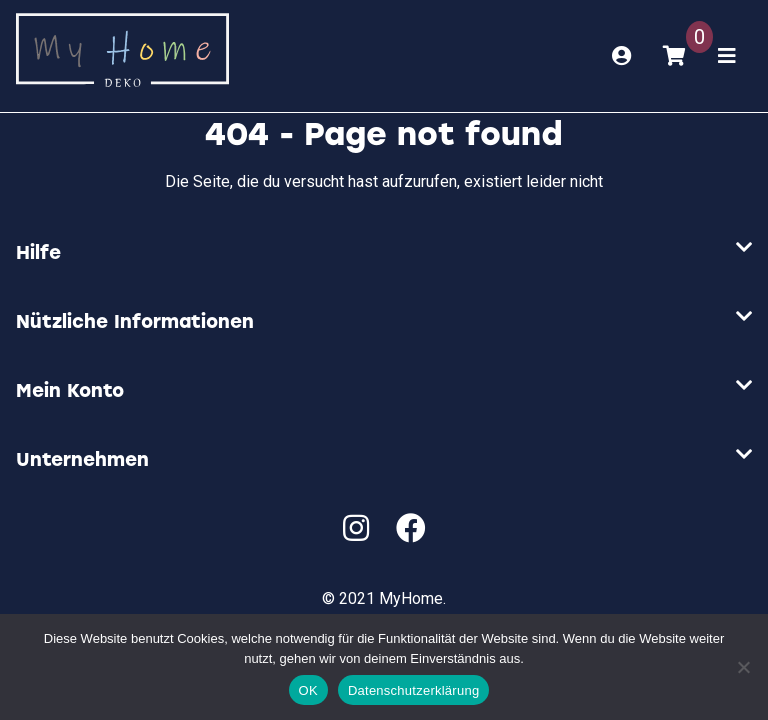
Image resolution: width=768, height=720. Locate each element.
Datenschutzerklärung (413, 690)
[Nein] (743, 667)
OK (308, 690)
